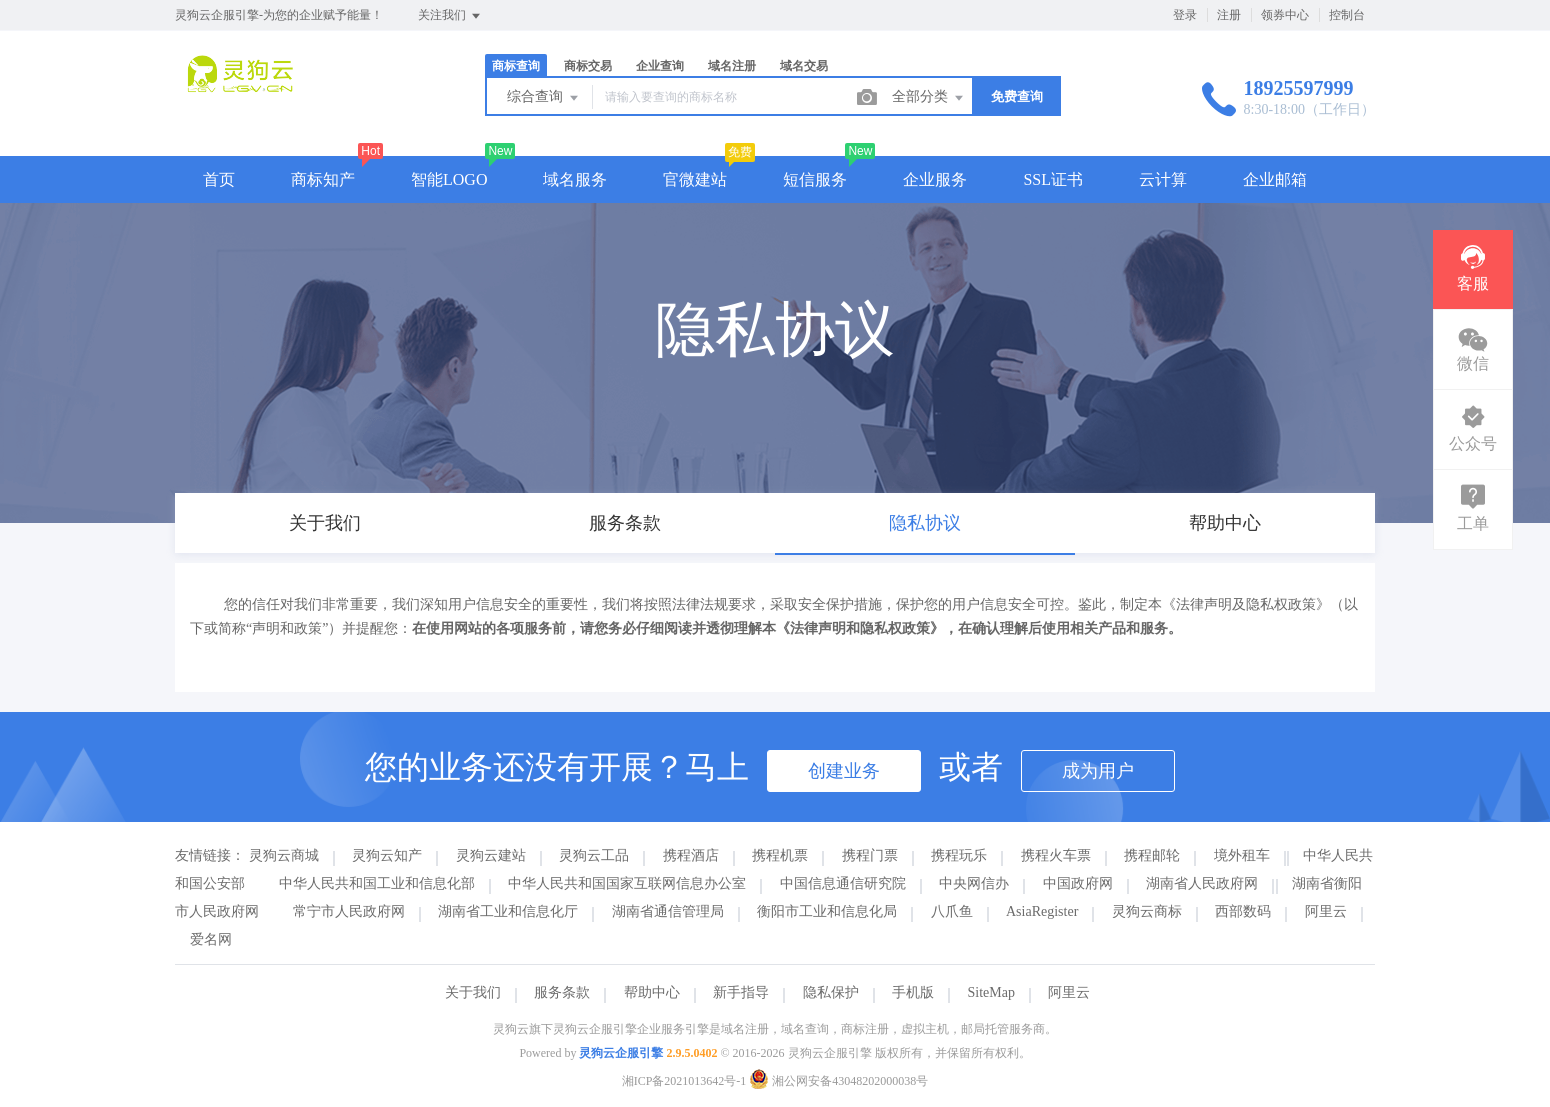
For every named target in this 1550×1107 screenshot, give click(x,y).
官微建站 (695, 179)
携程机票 (780, 855)
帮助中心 (652, 992)
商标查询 (516, 66)
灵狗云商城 (284, 855)
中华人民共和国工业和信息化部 (377, 883)
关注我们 (450, 16)
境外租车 (1242, 855)
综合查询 (544, 98)
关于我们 (473, 992)
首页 (219, 179)
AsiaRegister (1042, 911)
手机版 (913, 992)
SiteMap (991, 992)
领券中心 (1285, 15)
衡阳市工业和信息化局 (827, 911)
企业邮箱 (1275, 179)
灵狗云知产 (387, 855)
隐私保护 (831, 992)
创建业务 (844, 771)
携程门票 (870, 855)
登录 (1185, 15)
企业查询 (660, 66)
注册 (1229, 15)
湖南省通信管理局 (668, 911)
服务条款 (562, 992)
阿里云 (1326, 911)
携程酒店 (691, 855)
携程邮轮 (1152, 855)
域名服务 (575, 179)
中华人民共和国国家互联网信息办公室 (627, 883)
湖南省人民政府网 (1202, 883)
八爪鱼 (952, 911)
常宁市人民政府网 (349, 911)
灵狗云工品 (594, 855)
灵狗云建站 (491, 855)
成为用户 (1098, 771)
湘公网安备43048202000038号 (838, 1081)
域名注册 (732, 66)
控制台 (1347, 15)
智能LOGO (449, 179)
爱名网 (211, 939)
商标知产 (323, 179)
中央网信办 (974, 883)
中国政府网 (1078, 883)
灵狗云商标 (1147, 911)
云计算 (1163, 179)
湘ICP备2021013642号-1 (684, 1081)
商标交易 (588, 66)
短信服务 (815, 179)
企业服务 (935, 179)
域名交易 (804, 66)
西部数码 (1243, 911)
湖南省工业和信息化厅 (508, 911)
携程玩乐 (959, 855)
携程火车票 (1056, 855)
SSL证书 (1053, 179)
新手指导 (741, 992)
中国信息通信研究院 (843, 883)
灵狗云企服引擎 (621, 1053)
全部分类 (929, 98)
